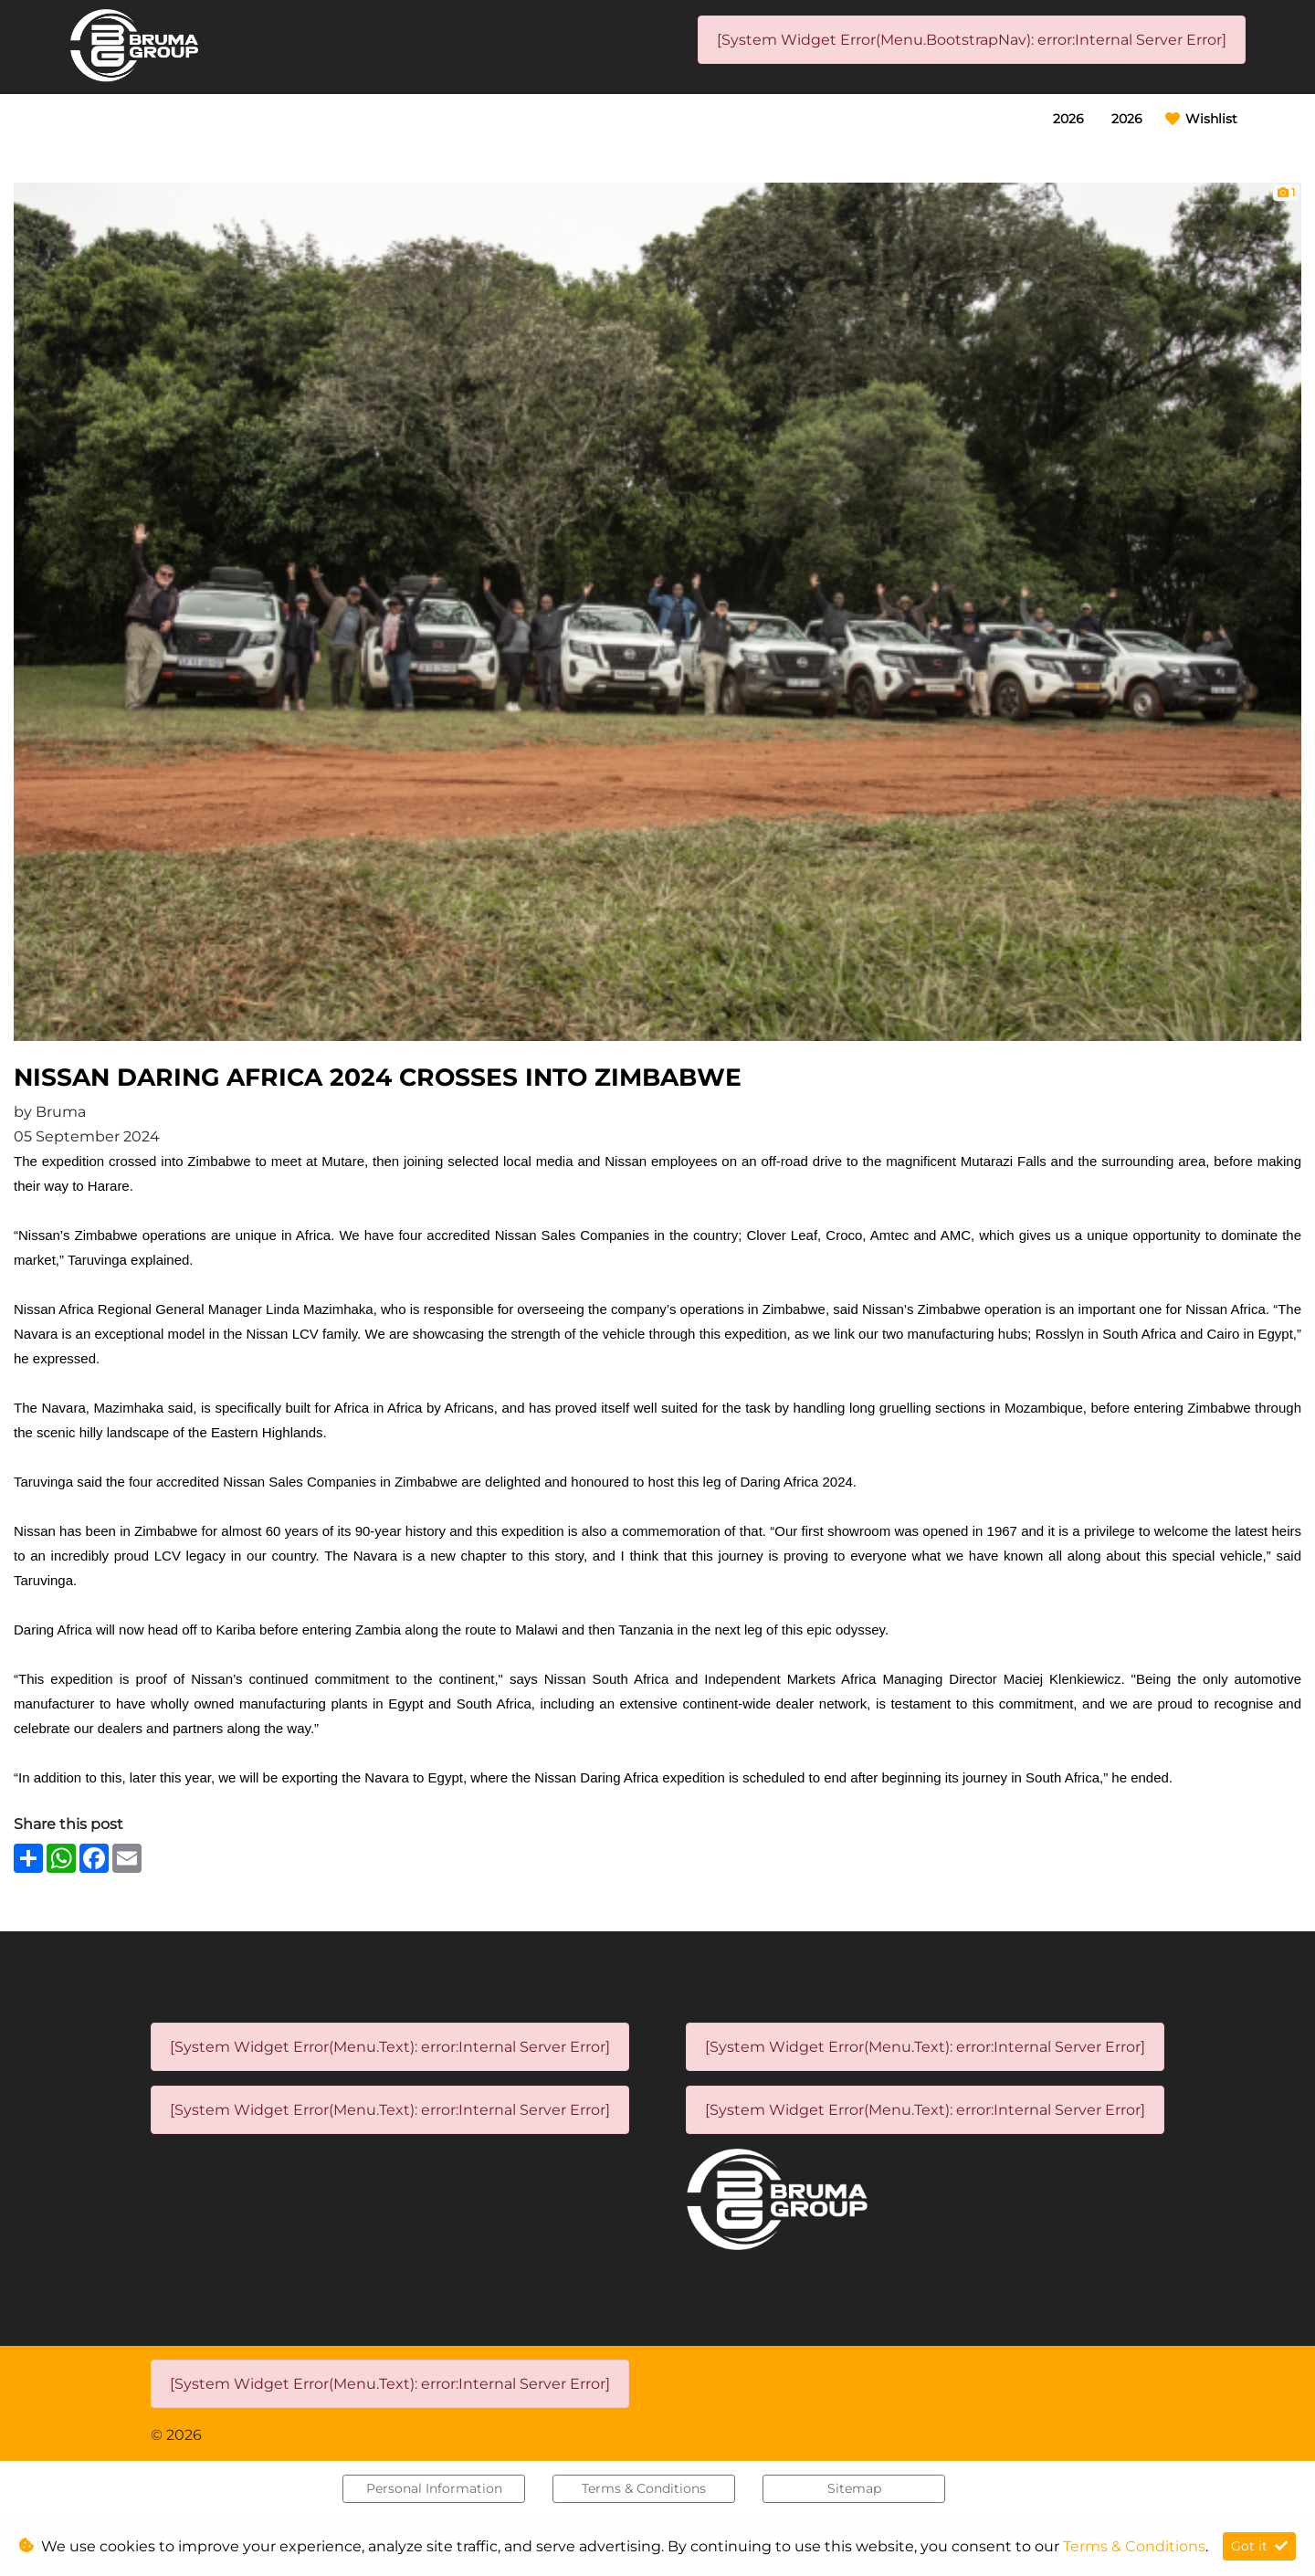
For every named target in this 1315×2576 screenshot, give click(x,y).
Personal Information (434, 2488)
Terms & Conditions (644, 2488)
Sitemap (854, 2488)
